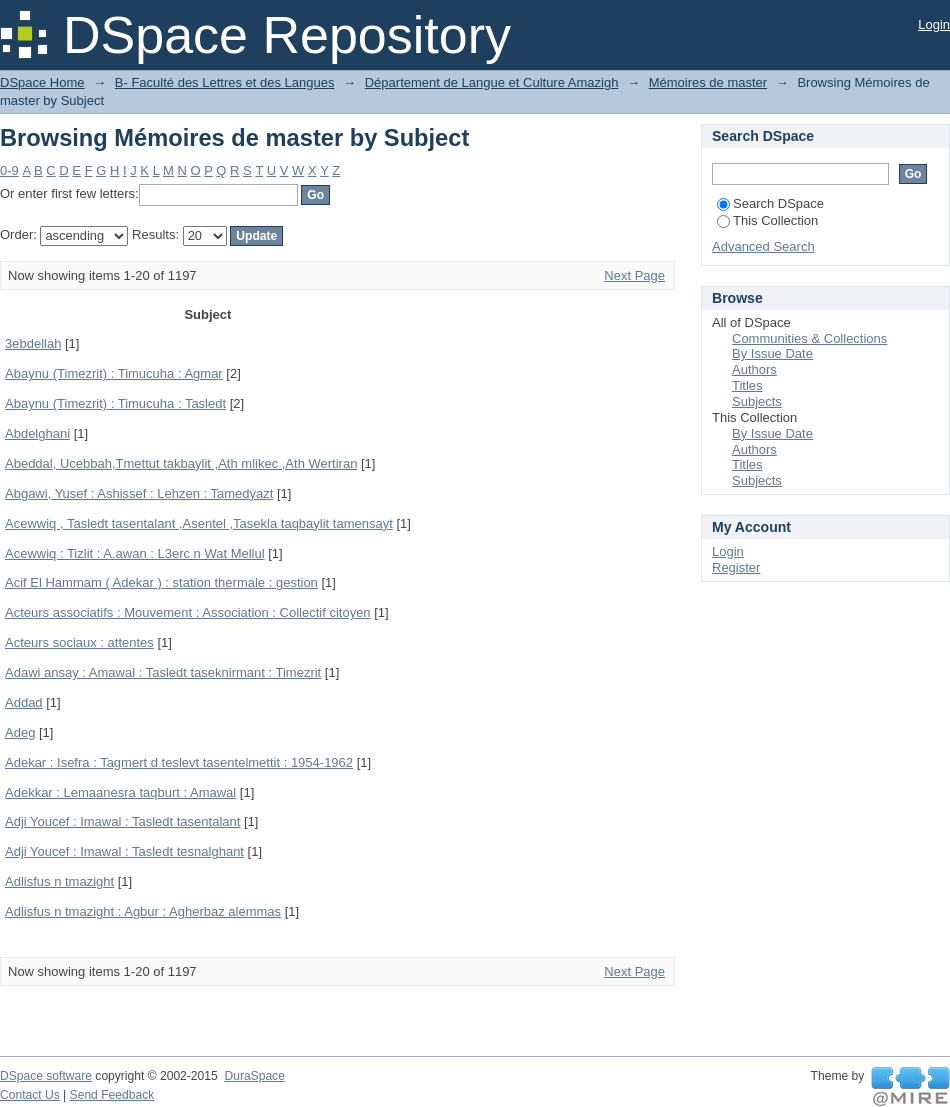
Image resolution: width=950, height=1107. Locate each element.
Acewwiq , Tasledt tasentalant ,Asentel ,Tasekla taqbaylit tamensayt (199, 523)
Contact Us (30, 1095)
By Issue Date (772, 353)
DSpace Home (42, 82)
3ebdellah (33, 343)
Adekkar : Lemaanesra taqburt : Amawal (120, 792)
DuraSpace (254, 1076)
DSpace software (46, 1076)
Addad (24, 702)
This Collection (767, 220)
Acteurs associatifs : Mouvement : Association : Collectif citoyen (188, 612)
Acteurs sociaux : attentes (79, 642)
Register (736, 567)
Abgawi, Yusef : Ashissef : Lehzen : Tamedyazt (139, 493)
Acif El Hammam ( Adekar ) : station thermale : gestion (161, 582)
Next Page (634, 275)
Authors (754, 369)
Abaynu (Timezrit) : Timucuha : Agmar (114, 373)
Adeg (20, 732)
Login (934, 24)
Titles (747, 385)
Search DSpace (770, 203)
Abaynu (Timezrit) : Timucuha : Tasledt (115, 403)
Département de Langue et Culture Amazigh (492, 82)
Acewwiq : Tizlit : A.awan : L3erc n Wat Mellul (135, 553)
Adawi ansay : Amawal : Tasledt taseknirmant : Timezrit (163, 672)
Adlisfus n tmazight (59, 881)
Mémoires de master (708, 82)
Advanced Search (763, 246)
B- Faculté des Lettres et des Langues (225, 82)
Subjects (757, 401)
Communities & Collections (809, 338)
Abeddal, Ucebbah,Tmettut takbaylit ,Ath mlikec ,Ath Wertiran (181, 463)
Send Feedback (112, 1095)
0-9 (9, 170)
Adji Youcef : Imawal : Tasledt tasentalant (122, 821)
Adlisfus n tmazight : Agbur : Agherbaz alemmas (143, 911)
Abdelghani (37, 433)
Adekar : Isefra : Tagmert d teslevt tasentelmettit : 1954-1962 (179, 762)
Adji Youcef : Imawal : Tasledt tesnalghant (124, 851)
